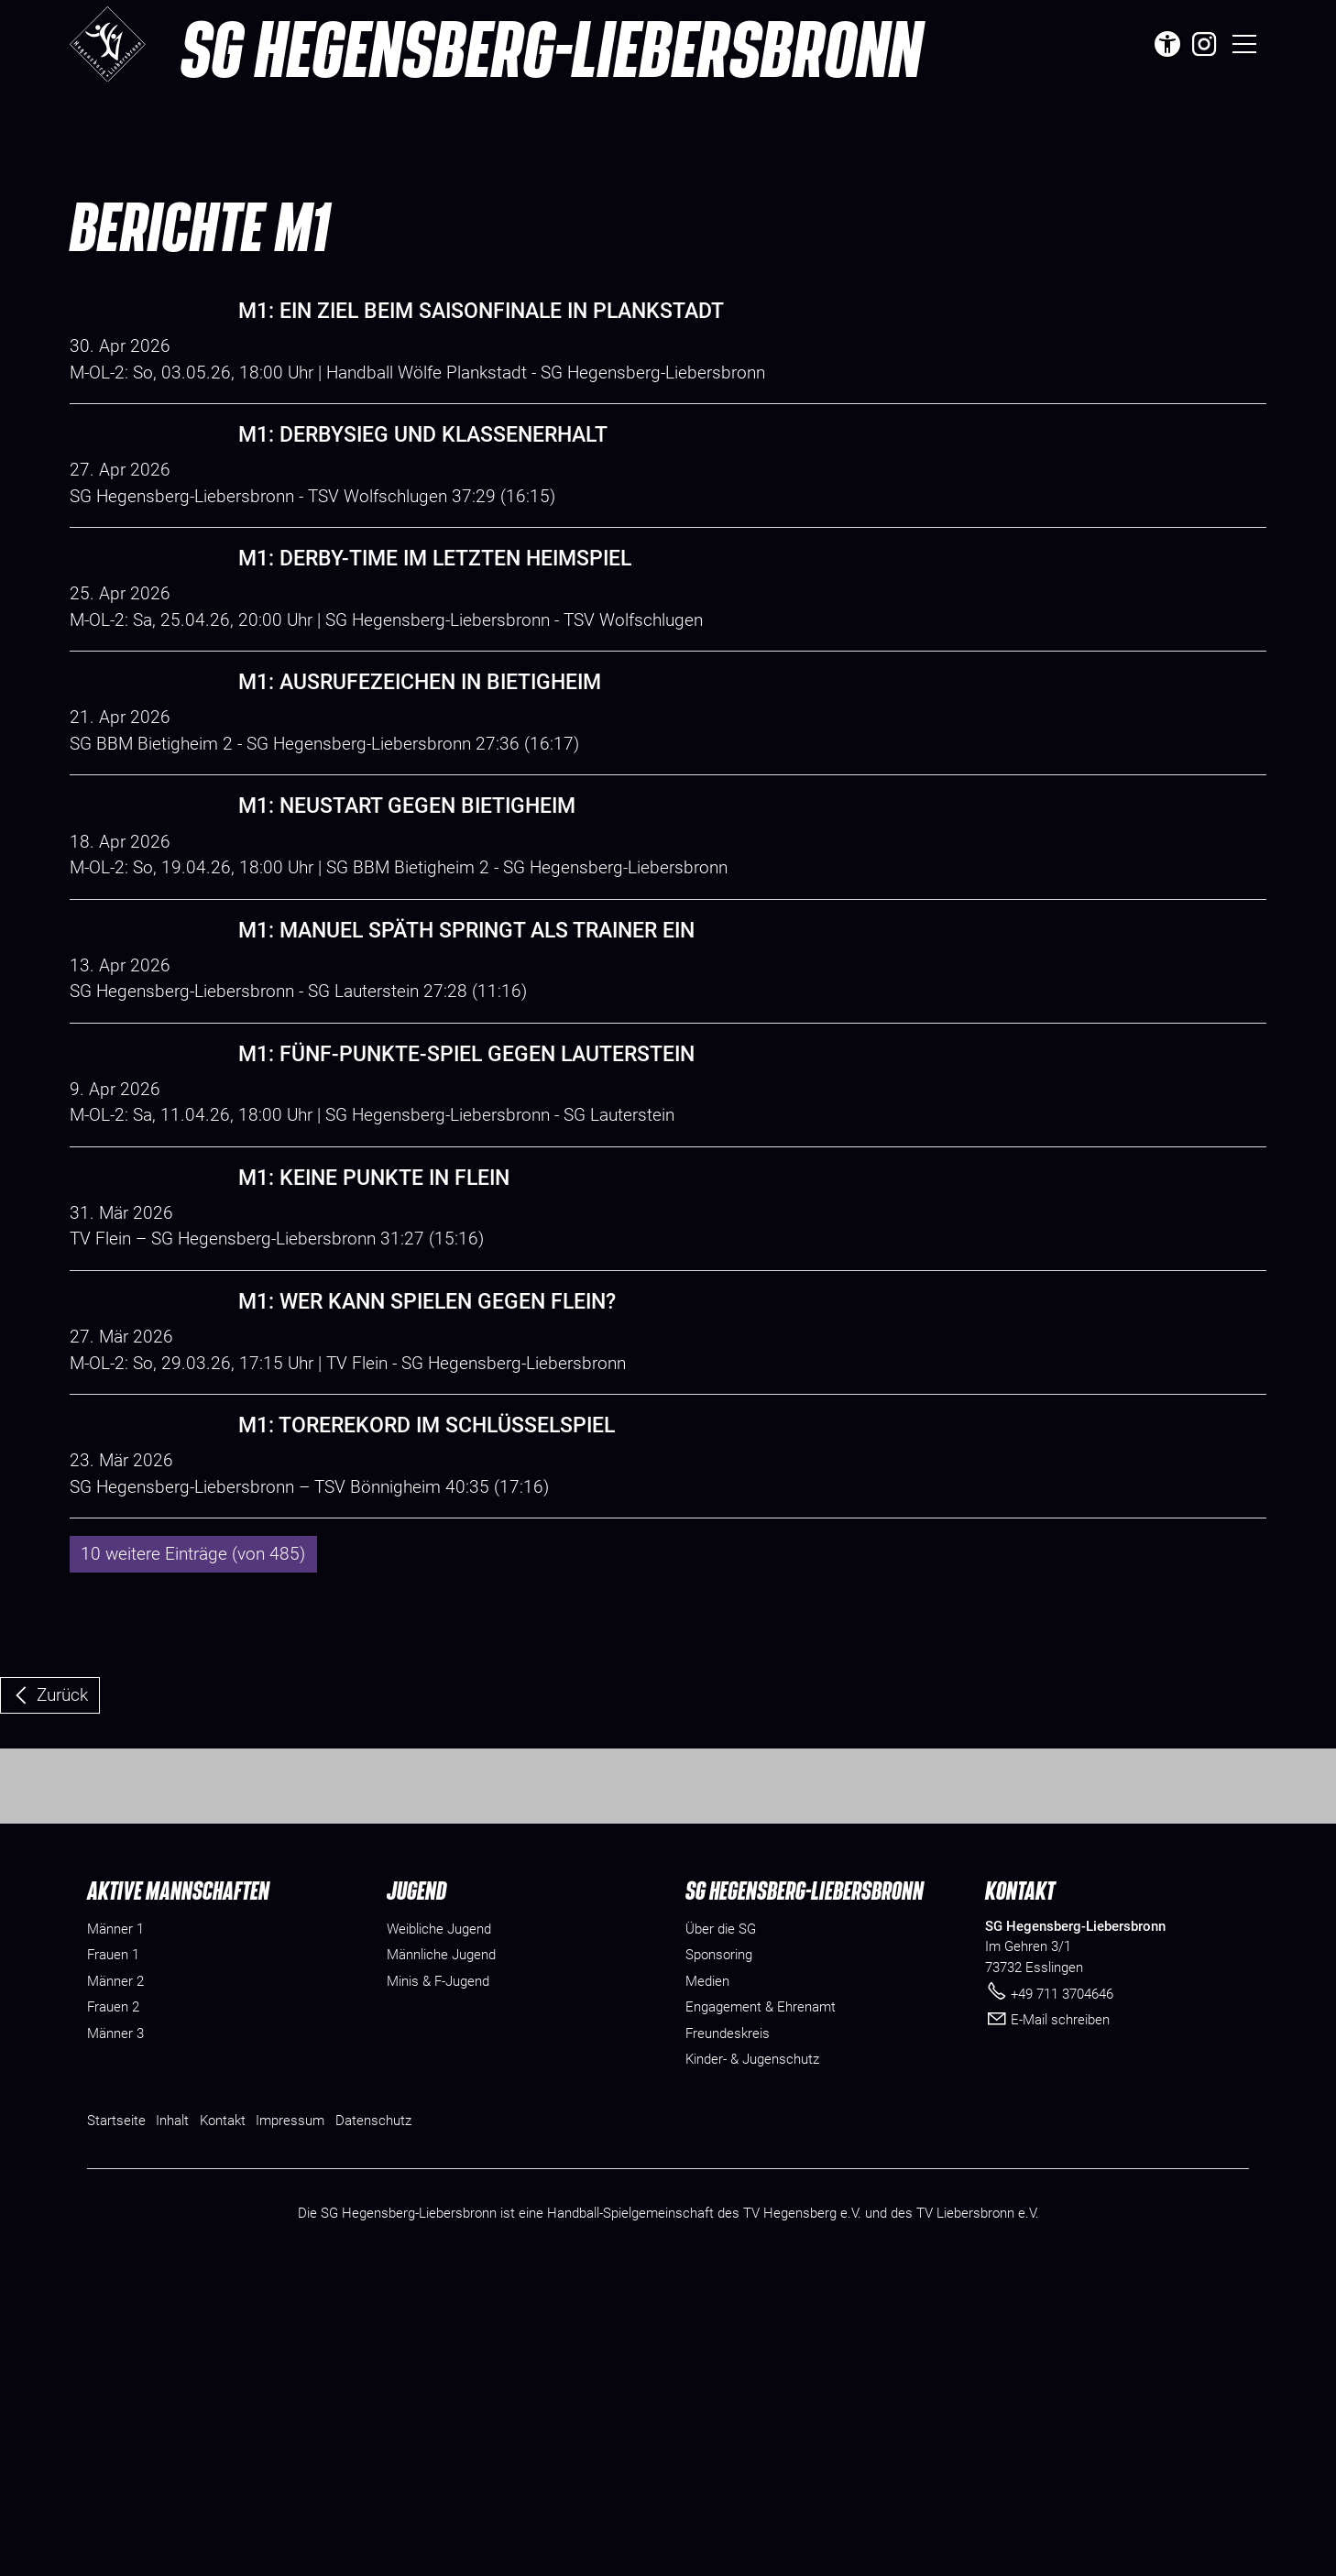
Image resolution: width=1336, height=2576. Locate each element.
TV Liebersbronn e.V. (977, 2514)
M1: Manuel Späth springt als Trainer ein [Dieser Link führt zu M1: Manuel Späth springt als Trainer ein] (466, 1061)
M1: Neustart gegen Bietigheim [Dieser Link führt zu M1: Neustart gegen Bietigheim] (406, 911)
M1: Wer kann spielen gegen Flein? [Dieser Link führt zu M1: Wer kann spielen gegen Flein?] (427, 1511)
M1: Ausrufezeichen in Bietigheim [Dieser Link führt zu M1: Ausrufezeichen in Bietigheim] (419, 761)
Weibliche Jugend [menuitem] (439, 2229)
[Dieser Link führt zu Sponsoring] (718, 2256)
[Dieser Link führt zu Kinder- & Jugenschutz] (752, 2361)
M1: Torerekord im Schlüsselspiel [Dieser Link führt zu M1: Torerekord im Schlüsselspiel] (426, 1662)
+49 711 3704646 (1062, 2294)
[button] (1204, 44)
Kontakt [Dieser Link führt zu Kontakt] (223, 2421)
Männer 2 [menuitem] (115, 2282)
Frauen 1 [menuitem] (113, 2256)
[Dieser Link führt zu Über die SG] (720, 2230)
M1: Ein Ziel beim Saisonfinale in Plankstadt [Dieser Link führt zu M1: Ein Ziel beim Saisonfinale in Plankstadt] (481, 311)
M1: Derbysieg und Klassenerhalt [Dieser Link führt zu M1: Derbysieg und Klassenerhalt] (423, 461)
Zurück (62, 1957)
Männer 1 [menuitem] (115, 2229)
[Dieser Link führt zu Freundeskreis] (727, 2334)
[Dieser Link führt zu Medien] (707, 2282)
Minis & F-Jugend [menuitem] (438, 2282)
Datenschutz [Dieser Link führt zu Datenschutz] (373, 2421)
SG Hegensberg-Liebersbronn (551, 47)
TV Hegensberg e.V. (802, 2514)
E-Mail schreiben (1060, 2321)
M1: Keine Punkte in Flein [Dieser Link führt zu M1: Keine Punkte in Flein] (373, 1361)
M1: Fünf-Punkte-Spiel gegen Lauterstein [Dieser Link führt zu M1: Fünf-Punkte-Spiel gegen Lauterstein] (466, 1211)
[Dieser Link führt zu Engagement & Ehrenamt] (760, 2309)
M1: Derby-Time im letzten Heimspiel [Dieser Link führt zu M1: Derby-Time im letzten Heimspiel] (434, 610)
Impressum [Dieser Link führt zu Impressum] (290, 2421)
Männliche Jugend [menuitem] (441, 2256)
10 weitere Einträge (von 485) (193, 1815)
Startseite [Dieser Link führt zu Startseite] (116, 2421)
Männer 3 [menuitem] (115, 2334)
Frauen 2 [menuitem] (113, 2308)
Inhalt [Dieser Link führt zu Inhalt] (172, 2421)
